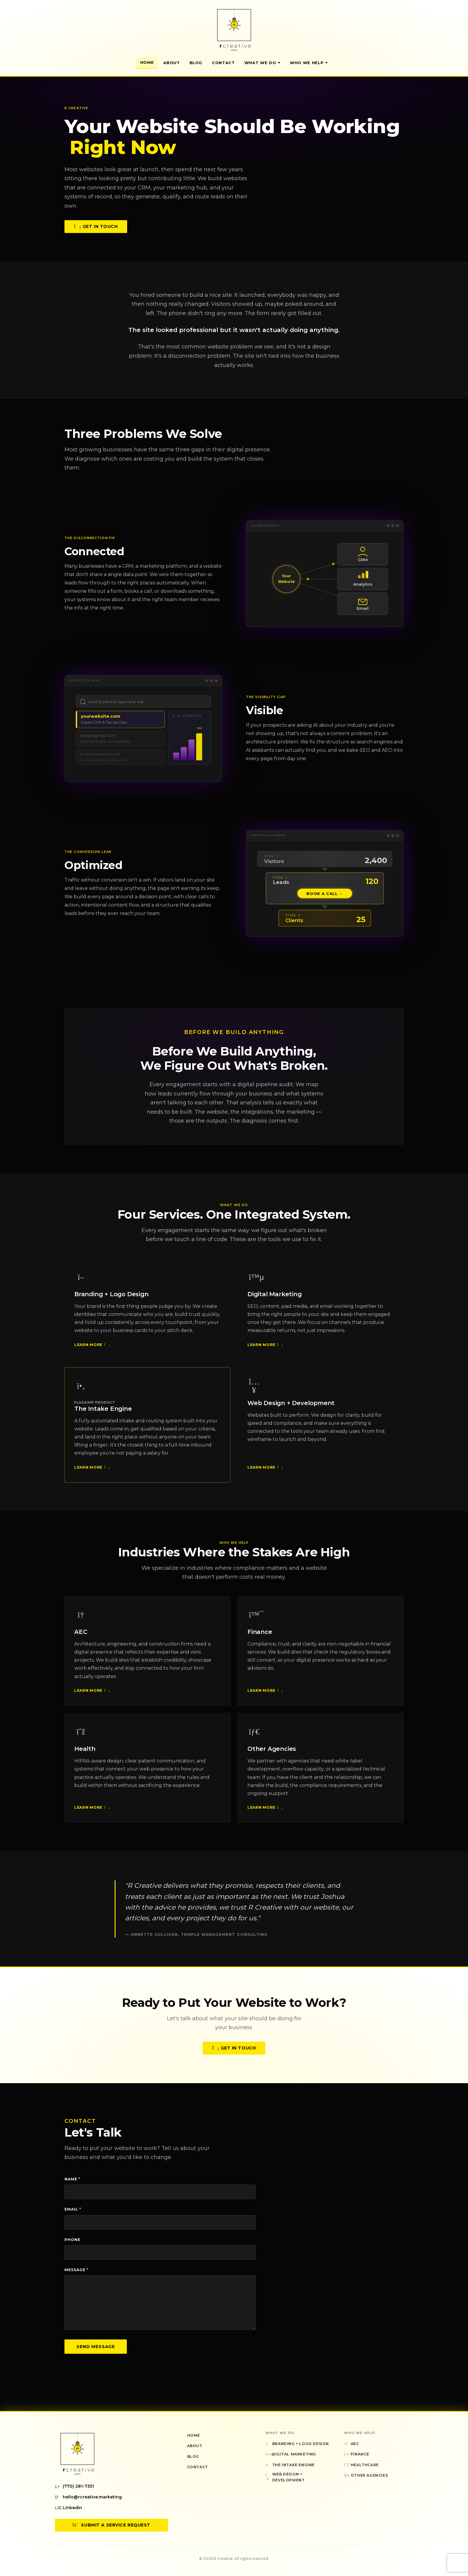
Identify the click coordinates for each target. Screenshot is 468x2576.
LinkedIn (68, 2507)
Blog (196, 62)
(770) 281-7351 (74, 2486)
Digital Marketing (274, 1300)
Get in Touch (96, 226)
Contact (223, 62)
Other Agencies (271, 1755)
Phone (72, 2239)
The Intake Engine (103, 1415)
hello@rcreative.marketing (88, 2497)
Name (72, 2179)
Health (85, 1755)
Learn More (91, 1351)
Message (76, 2270)
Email (72, 2209)
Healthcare (361, 2465)
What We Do (262, 62)
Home (147, 62)
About (171, 62)
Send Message (95, 2346)
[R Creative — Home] (234, 29)
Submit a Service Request (111, 2525)
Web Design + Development (291, 1409)
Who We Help (309, 62)
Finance (259, 1638)
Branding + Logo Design (111, 1300)
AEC (80, 1638)
